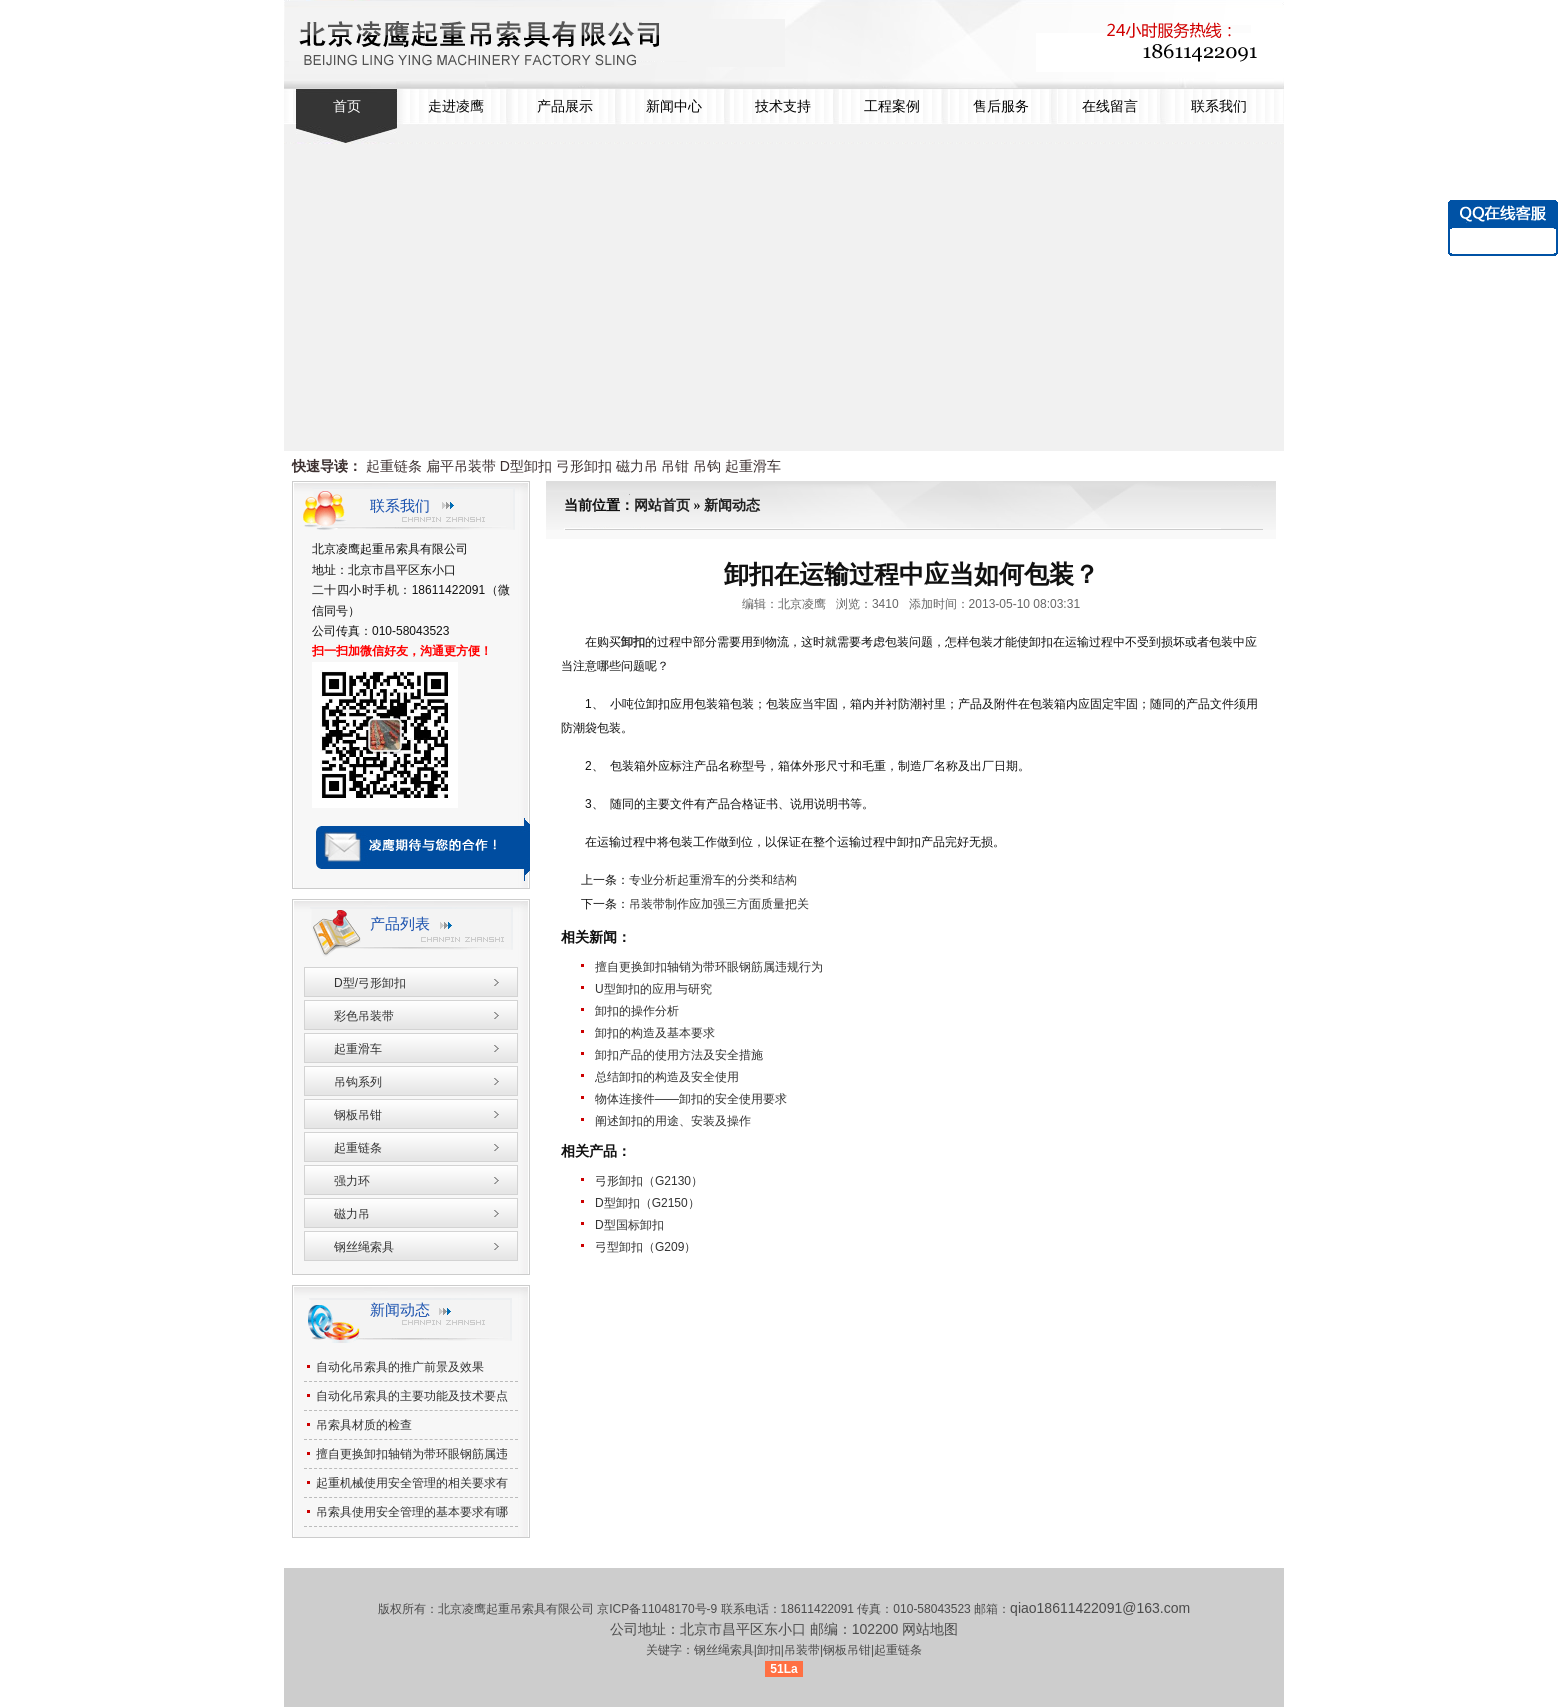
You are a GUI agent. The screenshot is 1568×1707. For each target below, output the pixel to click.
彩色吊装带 (364, 1016)
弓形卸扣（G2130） (649, 1181)
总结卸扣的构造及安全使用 (667, 1077)
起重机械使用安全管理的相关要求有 (412, 1483)
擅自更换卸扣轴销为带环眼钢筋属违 (412, 1454)
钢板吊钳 (358, 1115)
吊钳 (675, 466)
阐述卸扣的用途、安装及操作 (673, 1121)
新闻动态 (732, 505)
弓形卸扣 (584, 466)
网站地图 (930, 1629)
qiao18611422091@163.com (1100, 1608)
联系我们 (1219, 106)
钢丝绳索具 (364, 1247)
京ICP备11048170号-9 (658, 1609)
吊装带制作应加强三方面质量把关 (719, 904)
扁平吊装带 (461, 466)
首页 (347, 106)
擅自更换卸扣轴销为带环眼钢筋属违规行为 (709, 967)
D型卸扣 (526, 466)
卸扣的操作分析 (637, 1011)
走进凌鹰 (456, 106)
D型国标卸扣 (629, 1225)
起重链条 (394, 466)
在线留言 (1110, 106)
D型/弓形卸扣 (370, 983)
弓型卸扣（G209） (645, 1247)
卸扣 (633, 642)
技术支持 (783, 106)
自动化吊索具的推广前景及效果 (400, 1367)
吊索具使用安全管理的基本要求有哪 (412, 1512)
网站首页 (662, 505)
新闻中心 (674, 106)
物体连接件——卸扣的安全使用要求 (691, 1099)
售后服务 (1001, 106)
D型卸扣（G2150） (647, 1203)
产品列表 (400, 923)
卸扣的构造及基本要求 (655, 1033)
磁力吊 (637, 466)
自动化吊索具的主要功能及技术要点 (412, 1396)
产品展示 (565, 106)
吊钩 (707, 466)
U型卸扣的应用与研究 (653, 989)
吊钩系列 (358, 1082)
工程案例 (892, 106)
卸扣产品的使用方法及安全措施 (679, 1055)
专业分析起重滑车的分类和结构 (713, 880)
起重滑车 (753, 466)
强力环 (352, 1181)
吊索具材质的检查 (364, 1425)
